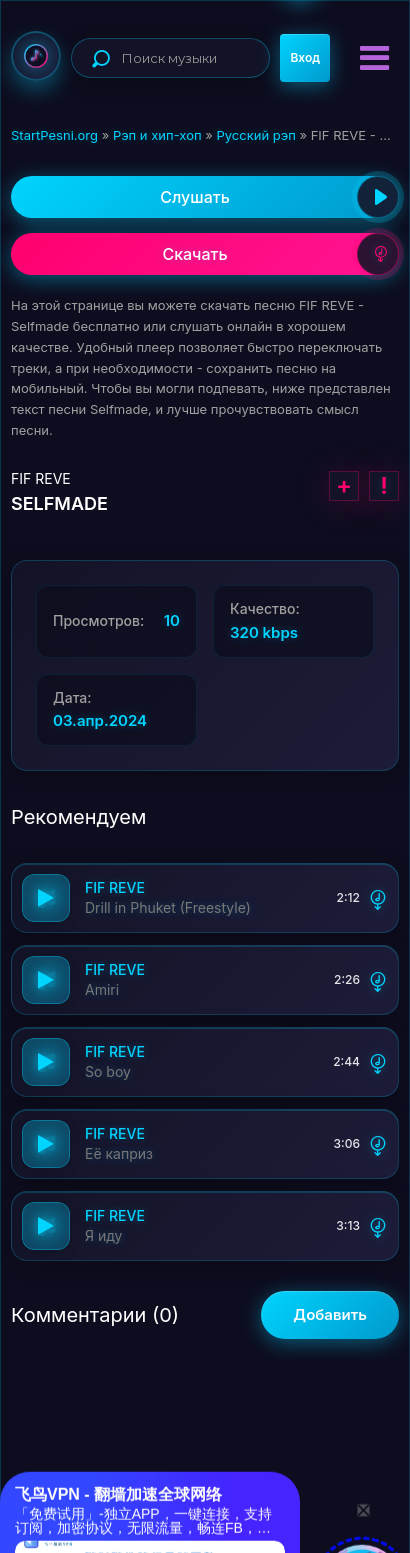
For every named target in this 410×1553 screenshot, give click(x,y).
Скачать (280, 254)
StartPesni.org (54, 135)
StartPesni (36, 56)
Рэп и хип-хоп (157, 135)
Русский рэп (255, 135)
